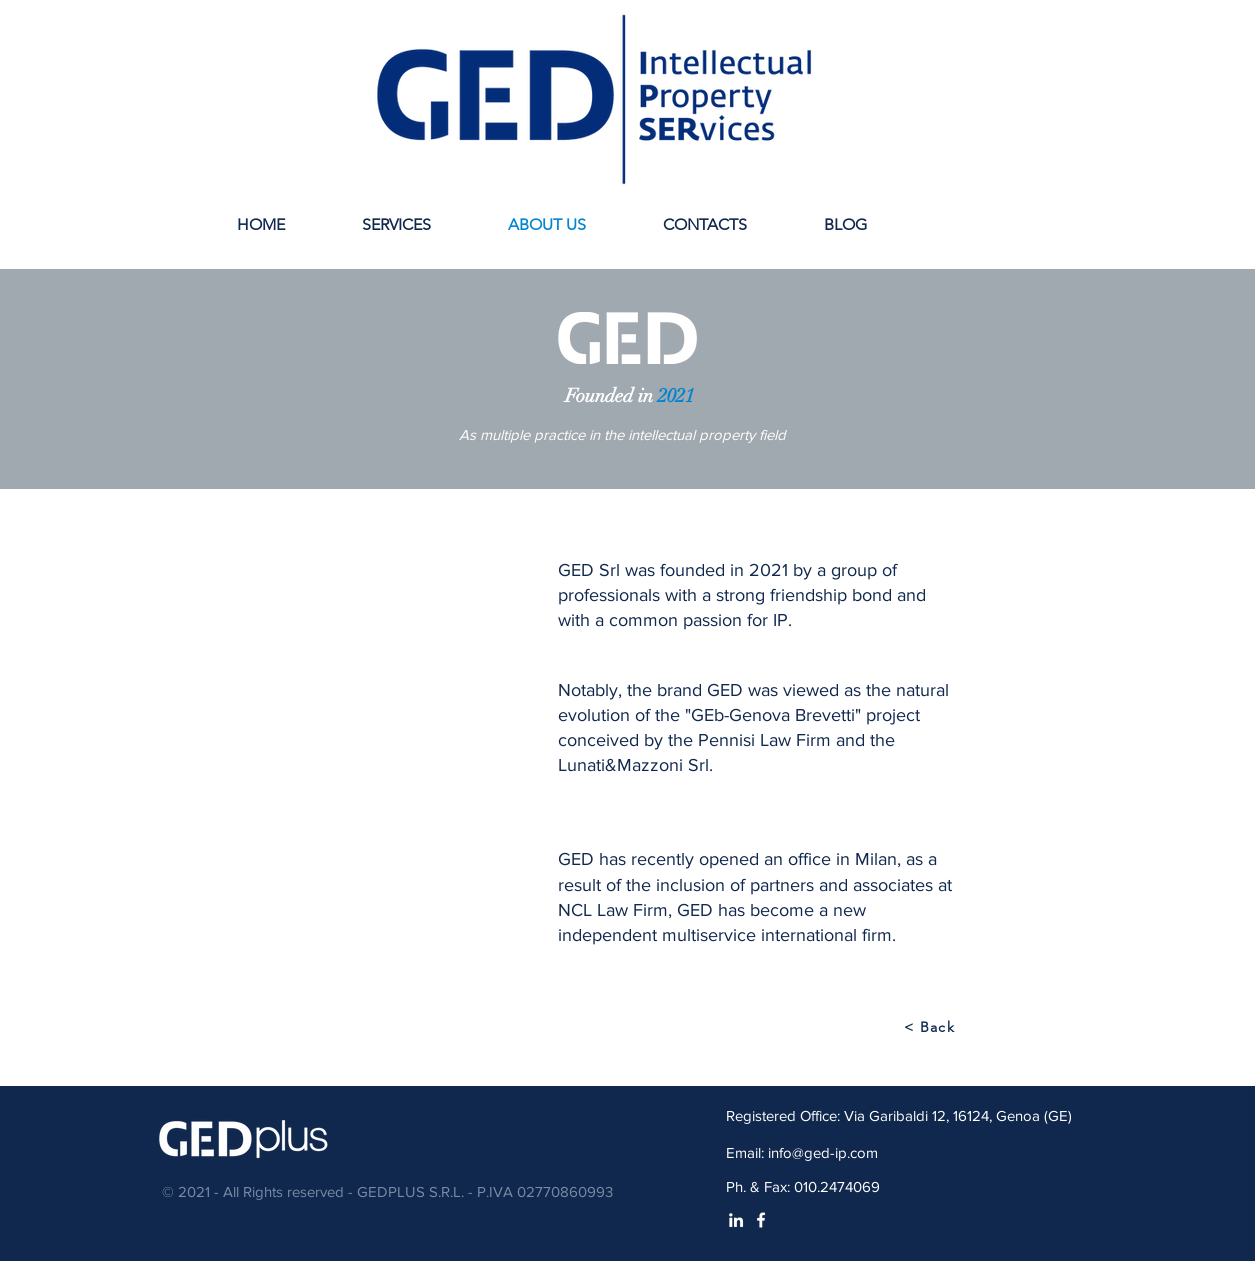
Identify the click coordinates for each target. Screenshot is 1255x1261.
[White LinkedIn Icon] (736, 1220)
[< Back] (932, 1027)
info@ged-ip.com (823, 1152)
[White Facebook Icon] (761, 1220)
